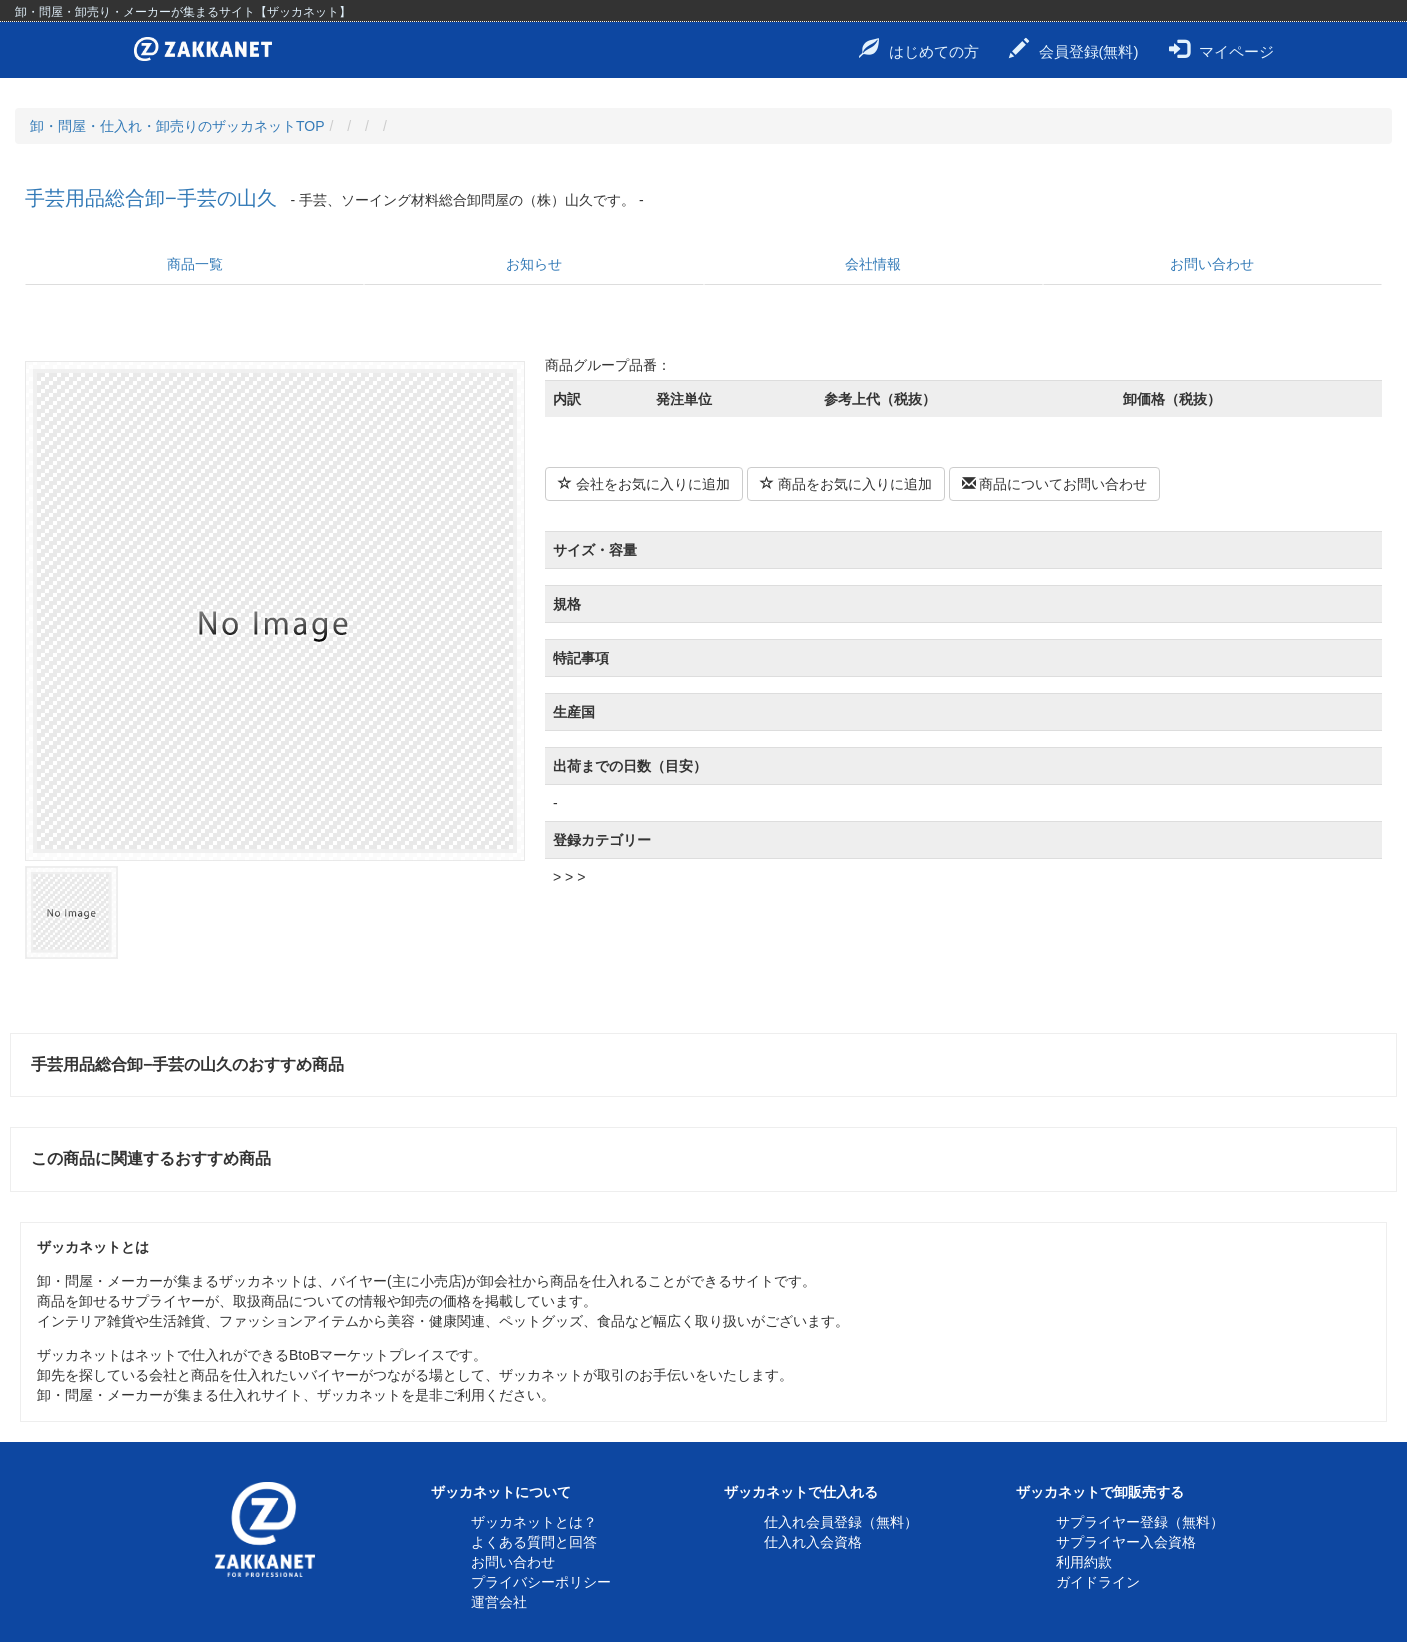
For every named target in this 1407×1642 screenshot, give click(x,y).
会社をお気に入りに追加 (644, 484)
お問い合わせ (1212, 264)
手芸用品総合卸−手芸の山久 (151, 198)
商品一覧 (195, 264)
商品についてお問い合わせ (1055, 484)
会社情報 (873, 264)
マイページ (1221, 49)
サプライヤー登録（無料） (1140, 1522)
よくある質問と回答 (534, 1542)
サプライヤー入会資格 (1126, 1542)
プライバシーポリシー (541, 1582)
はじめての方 (919, 49)
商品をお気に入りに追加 (846, 484)
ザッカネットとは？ (534, 1522)
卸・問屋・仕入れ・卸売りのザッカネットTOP (177, 126)
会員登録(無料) (1074, 49)
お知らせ (534, 264)
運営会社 (499, 1602)
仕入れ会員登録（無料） (841, 1522)
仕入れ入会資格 (813, 1542)
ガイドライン (1098, 1582)
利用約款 (1084, 1562)
